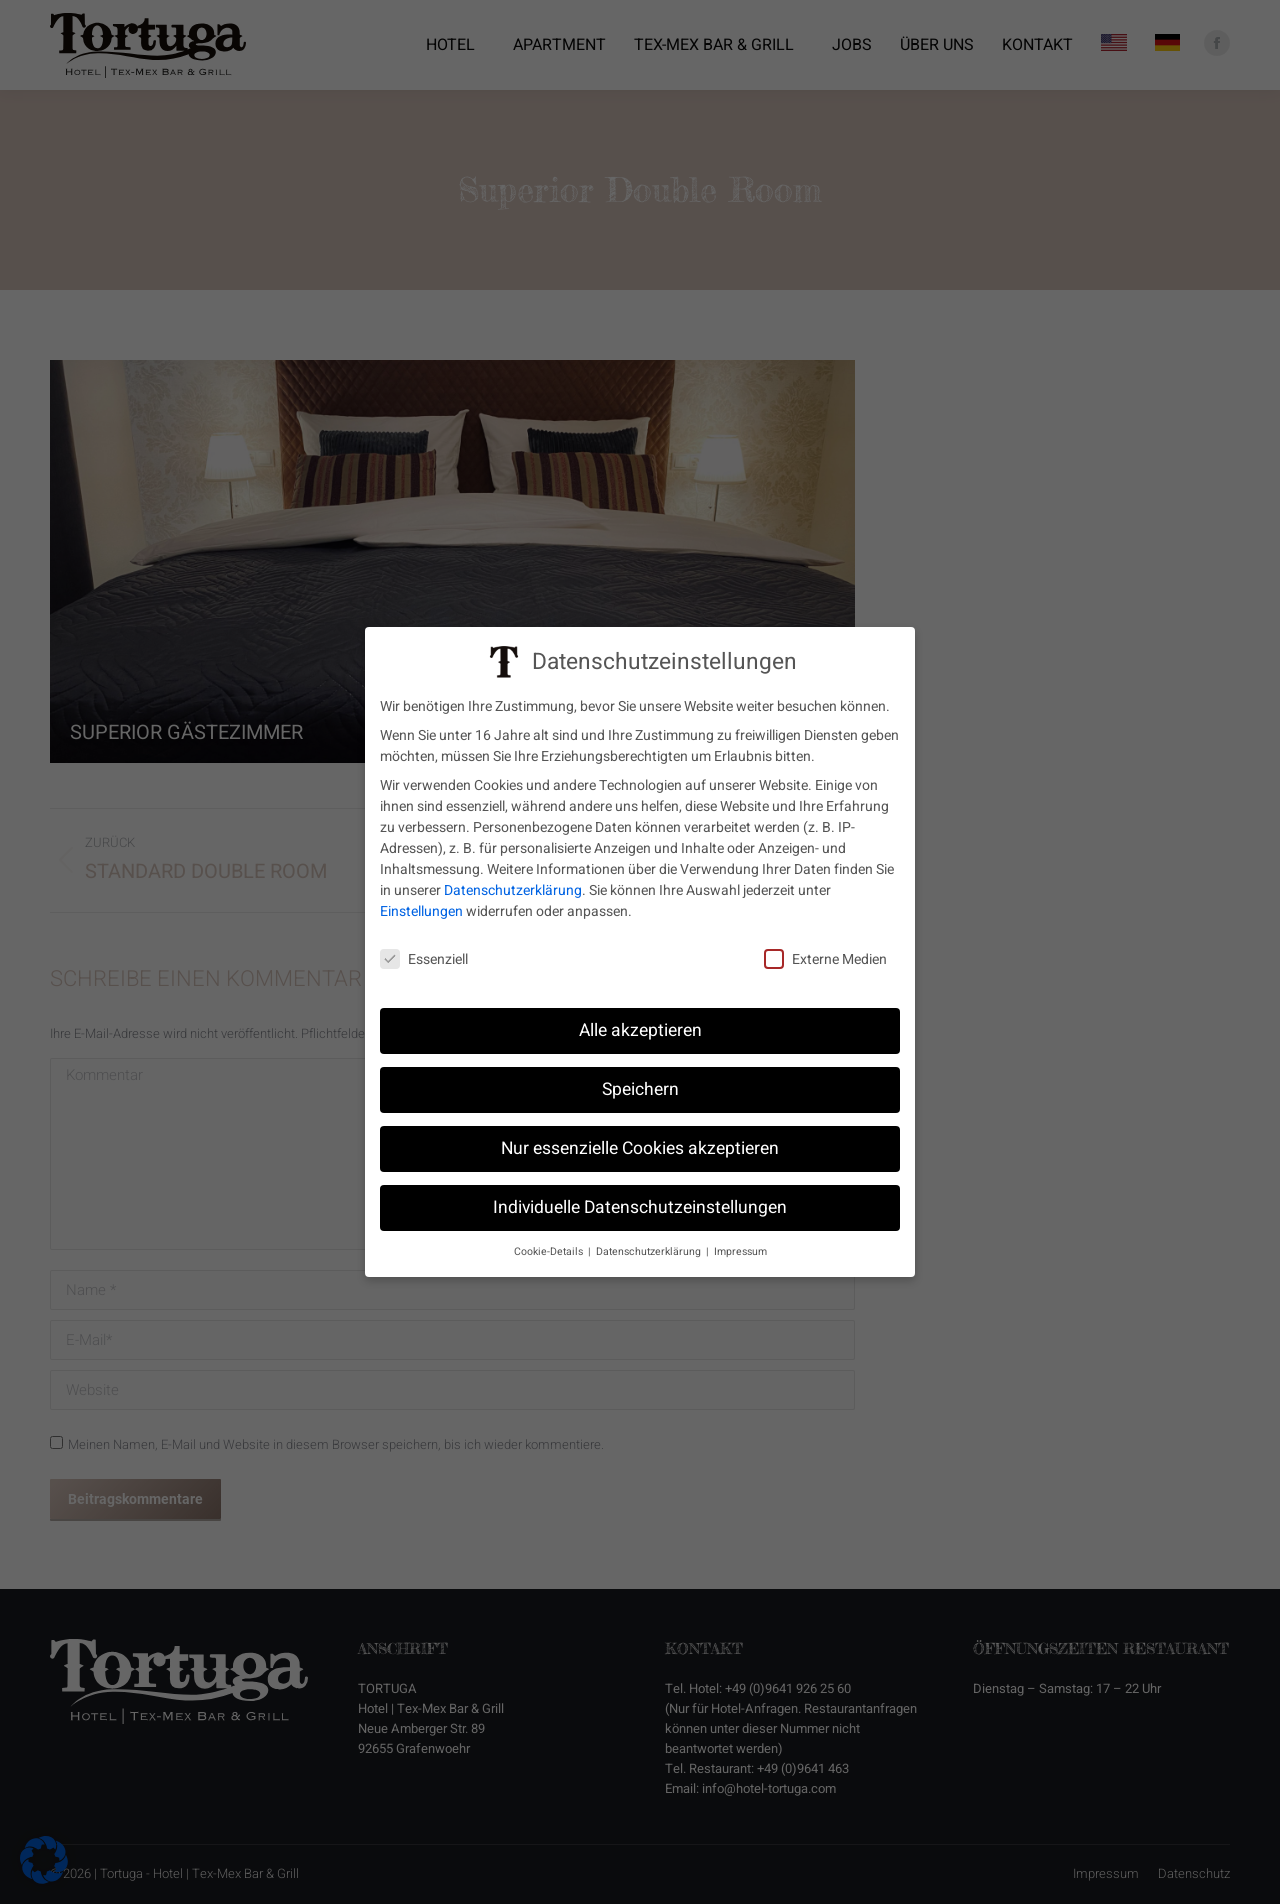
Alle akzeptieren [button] (640, 1029)
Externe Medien (825, 958)
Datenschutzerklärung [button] (650, 1250)
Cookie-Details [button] (550, 1250)
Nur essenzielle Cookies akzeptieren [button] (640, 1147)
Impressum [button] (740, 1250)
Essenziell (424, 958)
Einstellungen (421, 910)
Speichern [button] (640, 1088)
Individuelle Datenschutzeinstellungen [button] (640, 1206)
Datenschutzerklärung (513, 889)
